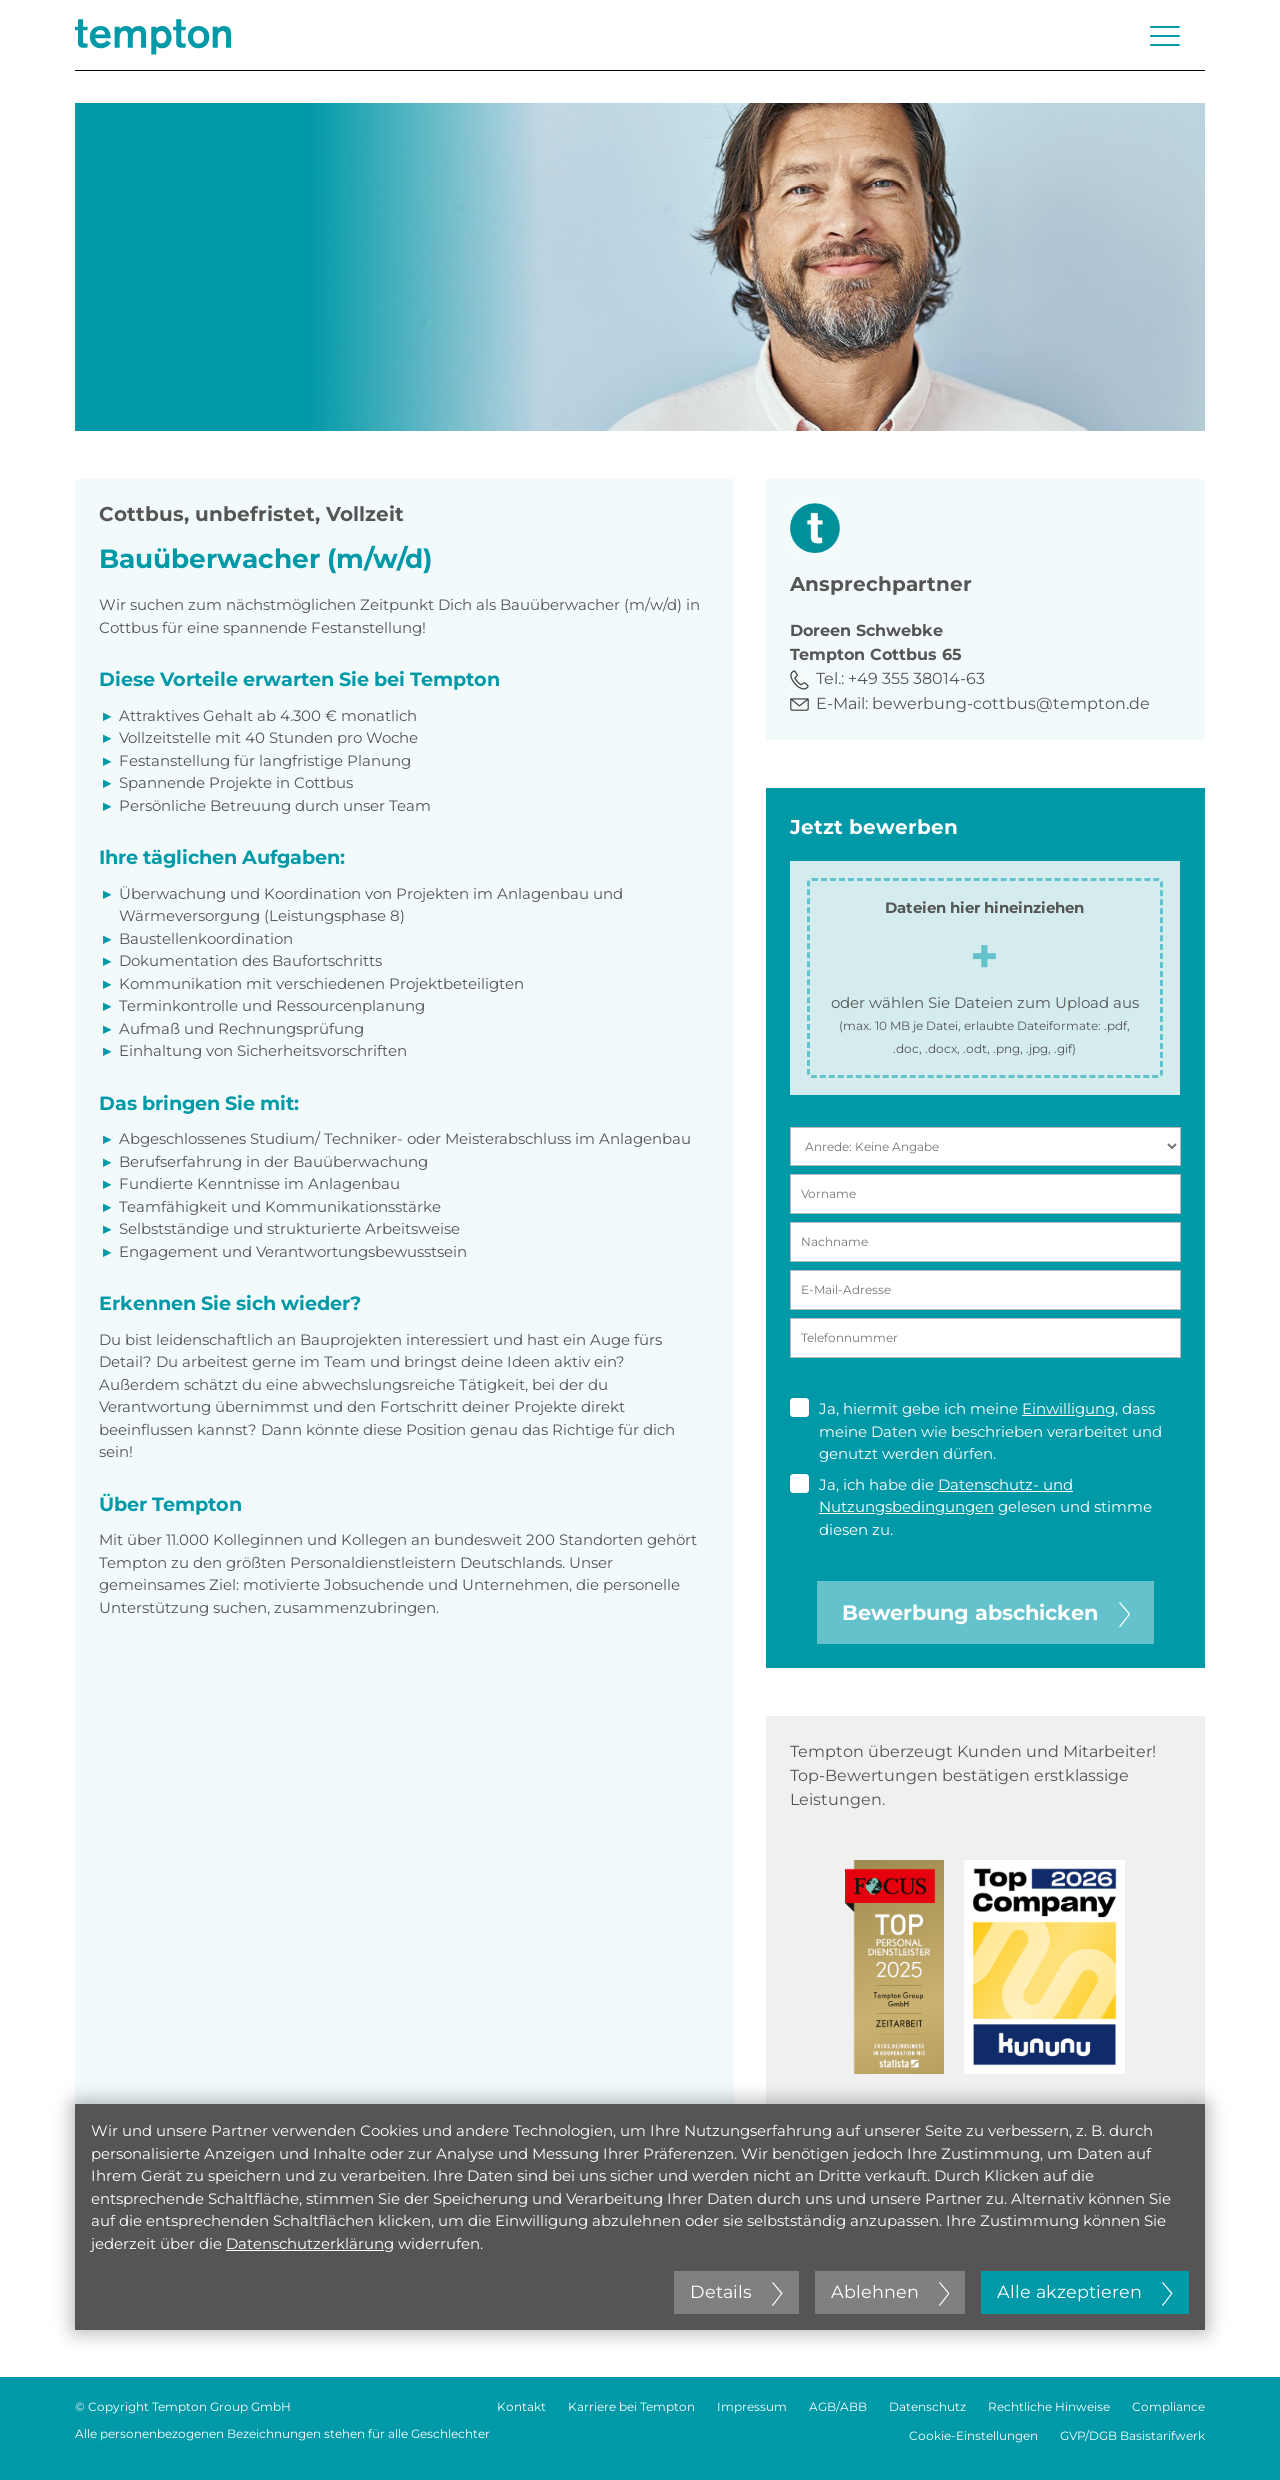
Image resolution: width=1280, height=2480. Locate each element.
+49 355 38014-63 (916, 678)
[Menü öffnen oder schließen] (1165, 36)
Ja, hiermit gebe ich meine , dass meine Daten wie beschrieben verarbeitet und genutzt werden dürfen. (976, 1430)
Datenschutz (927, 2406)
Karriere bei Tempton (631, 2406)
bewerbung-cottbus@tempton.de (1011, 703)
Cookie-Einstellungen (973, 2435)
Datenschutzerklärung (310, 2243)
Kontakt (521, 2406)
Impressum (752, 2406)
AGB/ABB (838, 2406)
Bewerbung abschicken (986, 1612)
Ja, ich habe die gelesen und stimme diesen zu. (971, 1506)
